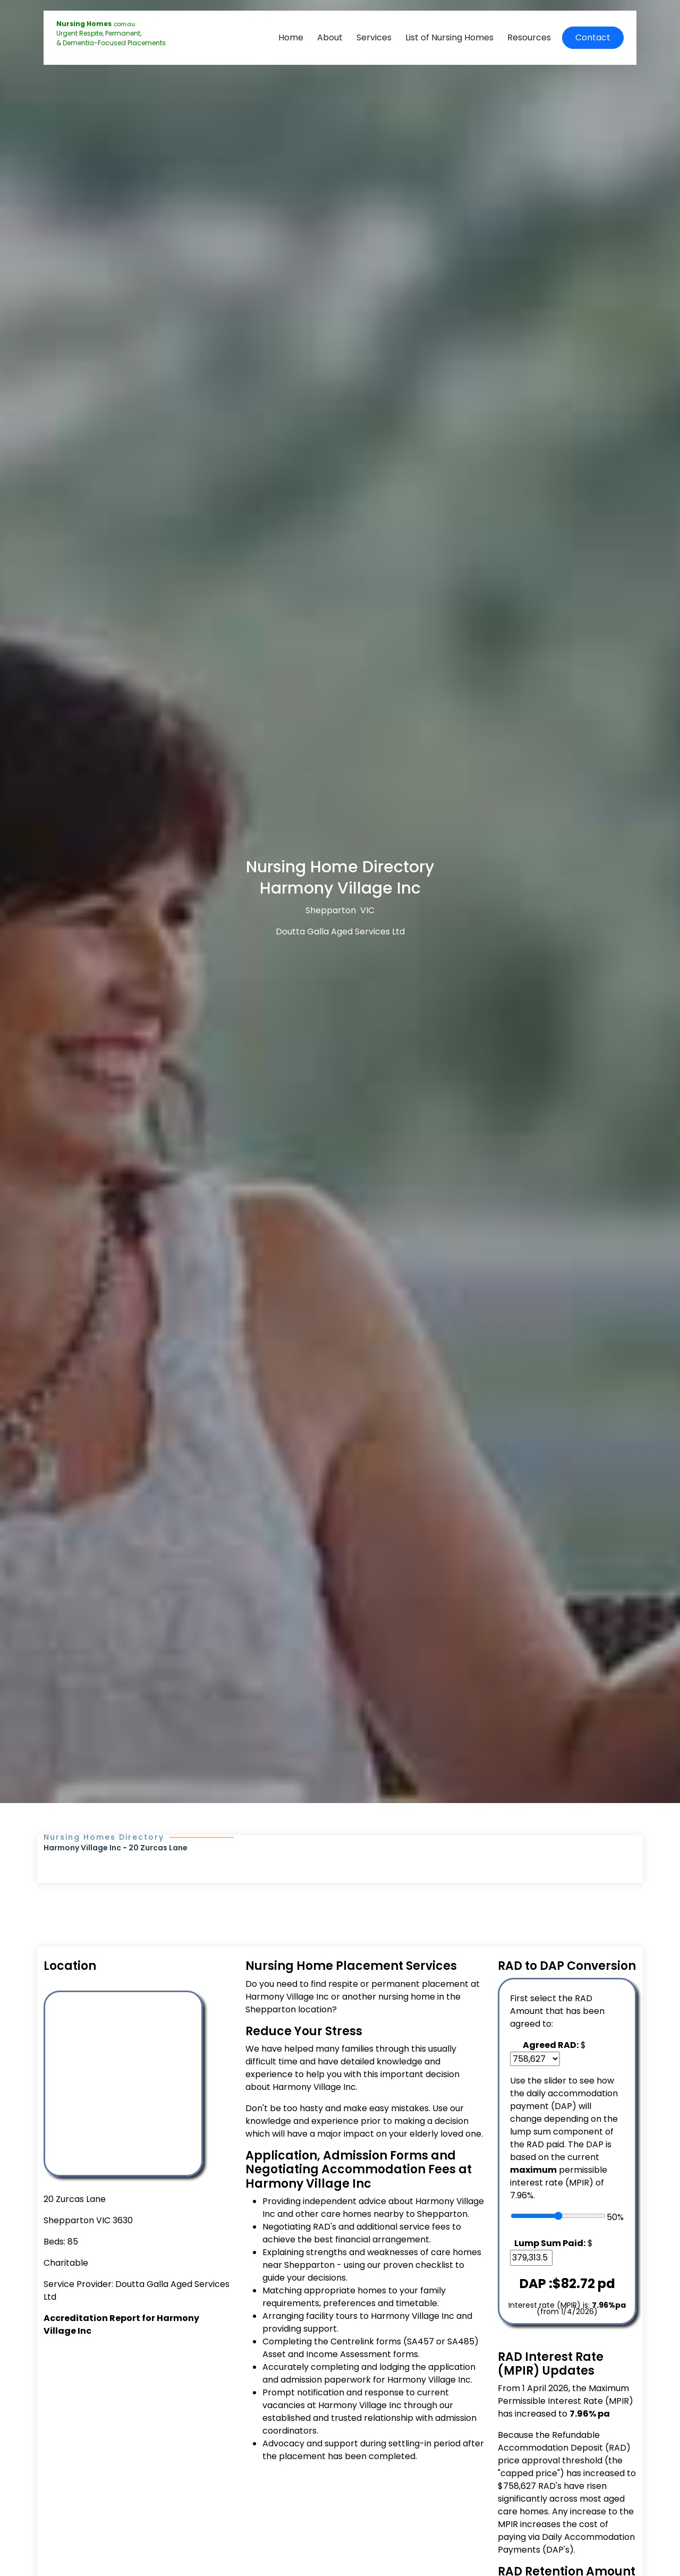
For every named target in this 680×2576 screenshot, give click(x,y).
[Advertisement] (138, 2429)
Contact (592, 37)
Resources (529, 37)
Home (290, 37)
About (330, 37)
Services (374, 37)
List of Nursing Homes (449, 37)
